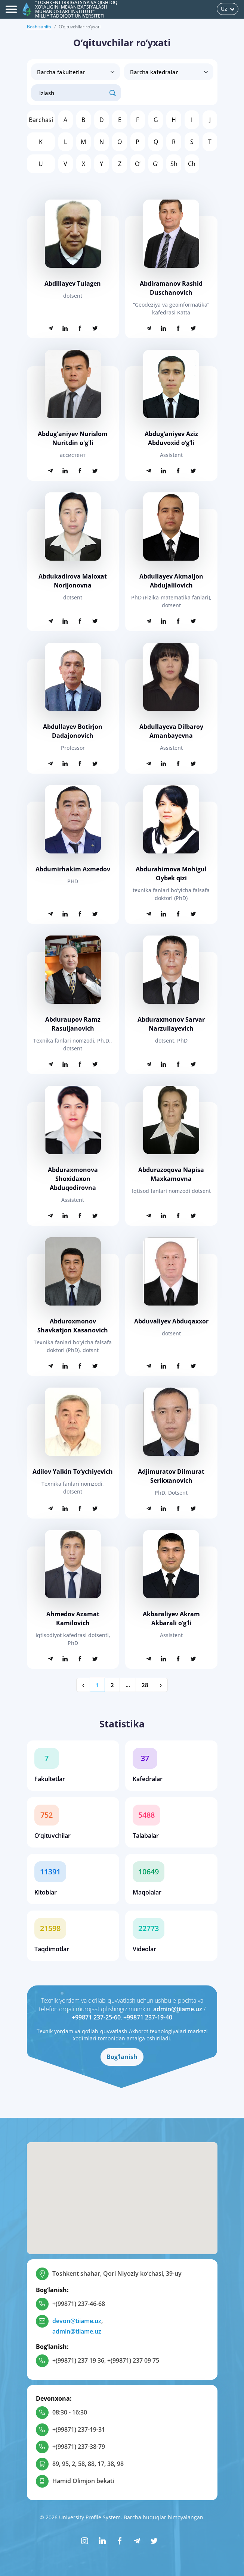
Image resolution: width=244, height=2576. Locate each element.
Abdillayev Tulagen (72, 283)
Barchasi (41, 120)
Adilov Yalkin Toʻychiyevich (73, 1471)
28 (145, 1685)
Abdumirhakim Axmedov (72, 869)
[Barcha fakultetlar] (75, 71)
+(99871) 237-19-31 (78, 2429)
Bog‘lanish (122, 2057)
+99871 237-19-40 (147, 2017)
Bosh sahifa (39, 26)
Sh (173, 164)
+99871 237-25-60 (96, 2017)
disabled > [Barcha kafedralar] (168, 71)
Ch (191, 164)
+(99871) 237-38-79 (78, 2446)
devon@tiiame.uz (76, 2321)
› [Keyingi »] (161, 1685)
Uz (227, 8)
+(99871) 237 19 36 (78, 2360)
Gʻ (155, 164)
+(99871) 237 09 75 (133, 2360)
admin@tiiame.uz (177, 2009)
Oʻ (137, 164)
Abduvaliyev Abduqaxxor (171, 1321)
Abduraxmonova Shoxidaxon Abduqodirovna (73, 1179)
